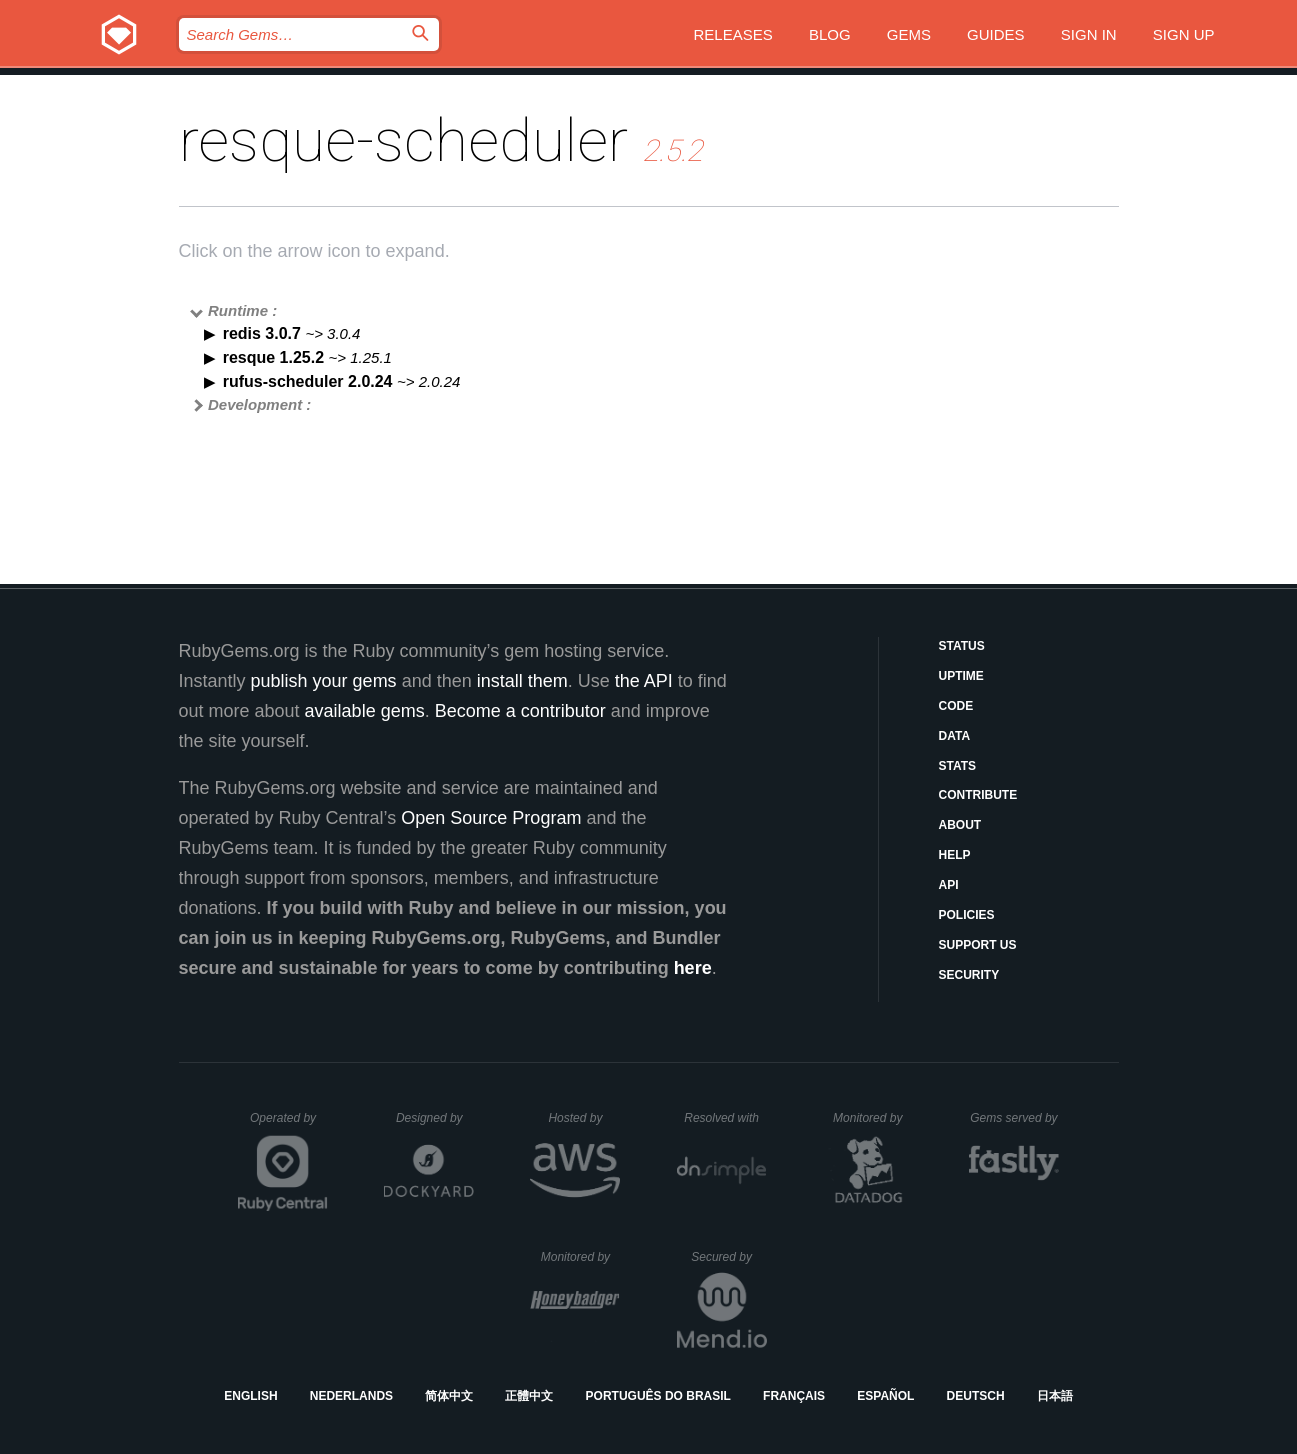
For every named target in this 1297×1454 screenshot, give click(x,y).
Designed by (435, 1118)
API (949, 885)
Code (956, 706)
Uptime (961, 676)
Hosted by (584, 1118)
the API (644, 681)
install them (522, 681)
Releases (733, 34)
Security (969, 975)
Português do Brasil (658, 1396)
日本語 (1055, 1396)
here (693, 968)
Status (962, 646)
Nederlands (351, 1396)
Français (794, 1396)
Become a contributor (520, 711)
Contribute (978, 795)
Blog (830, 34)
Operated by (289, 1125)
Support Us (978, 945)
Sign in (1089, 34)
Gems (909, 34)
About (960, 825)
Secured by (728, 1257)
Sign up (1184, 34)
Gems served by (1014, 1118)
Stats (958, 766)
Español (885, 1396)
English (250, 1396)
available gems (365, 711)
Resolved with (725, 1118)
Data (955, 736)
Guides (996, 34)
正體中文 (529, 1396)
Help (955, 855)
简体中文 (449, 1396)
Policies (967, 915)
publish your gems (324, 681)
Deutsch (976, 1396)
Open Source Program (491, 818)
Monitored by (873, 1118)
